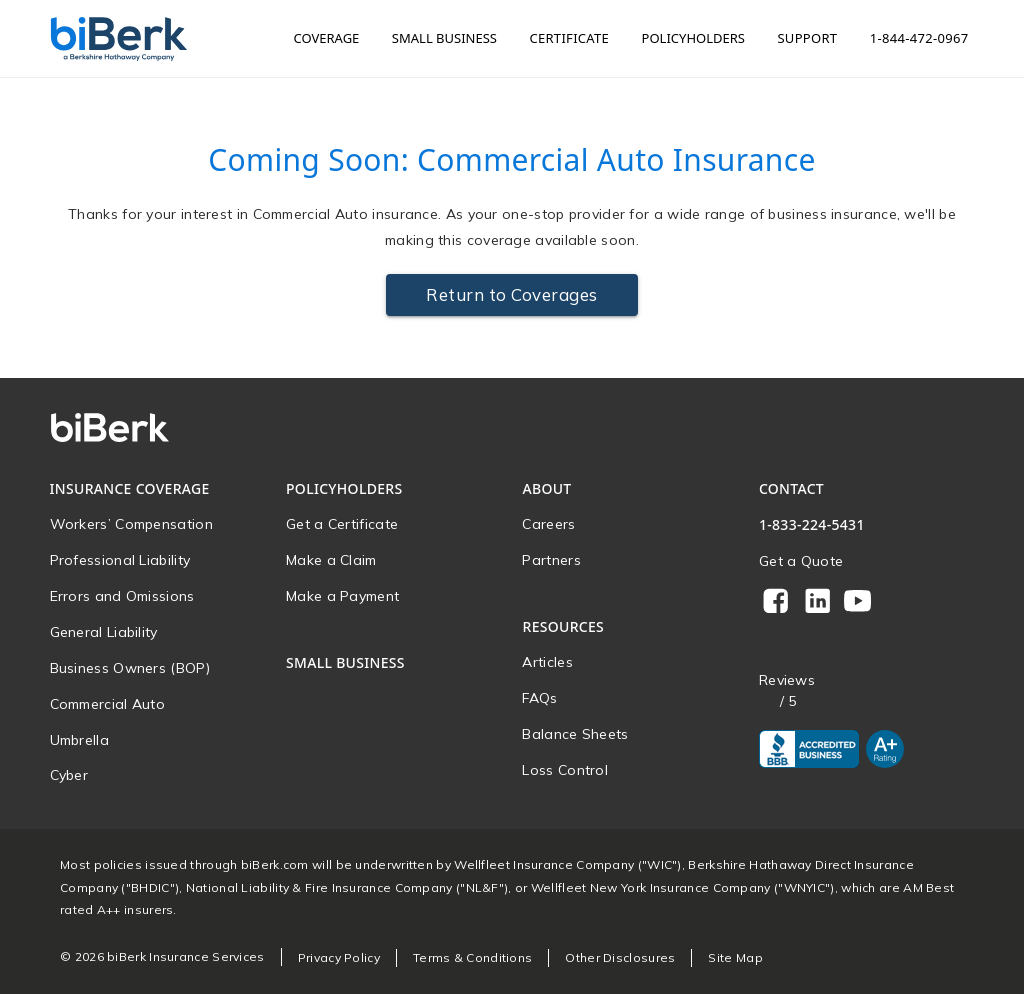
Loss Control (565, 770)
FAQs (539, 698)
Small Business (444, 38)
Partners (551, 560)
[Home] (119, 38)
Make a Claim (331, 560)
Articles (547, 662)
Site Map (735, 957)
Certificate (569, 38)
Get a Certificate (342, 524)
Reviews (787, 680)
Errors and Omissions (122, 596)
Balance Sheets (575, 734)
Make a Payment (342, 596)
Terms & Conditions (472, 957)
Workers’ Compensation (131, 524)
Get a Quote (801, 561)
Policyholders (693, 38)
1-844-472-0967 (919, 38)
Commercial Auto (108, 704)
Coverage (327, 38)
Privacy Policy (339, 957)
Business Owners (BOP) (130, 668)
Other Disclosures (620, 957)
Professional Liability (120, 560)
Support (807, 38)
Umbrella (79, 740)
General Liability (104, 632)
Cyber (69, 775)
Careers (548, 524)
